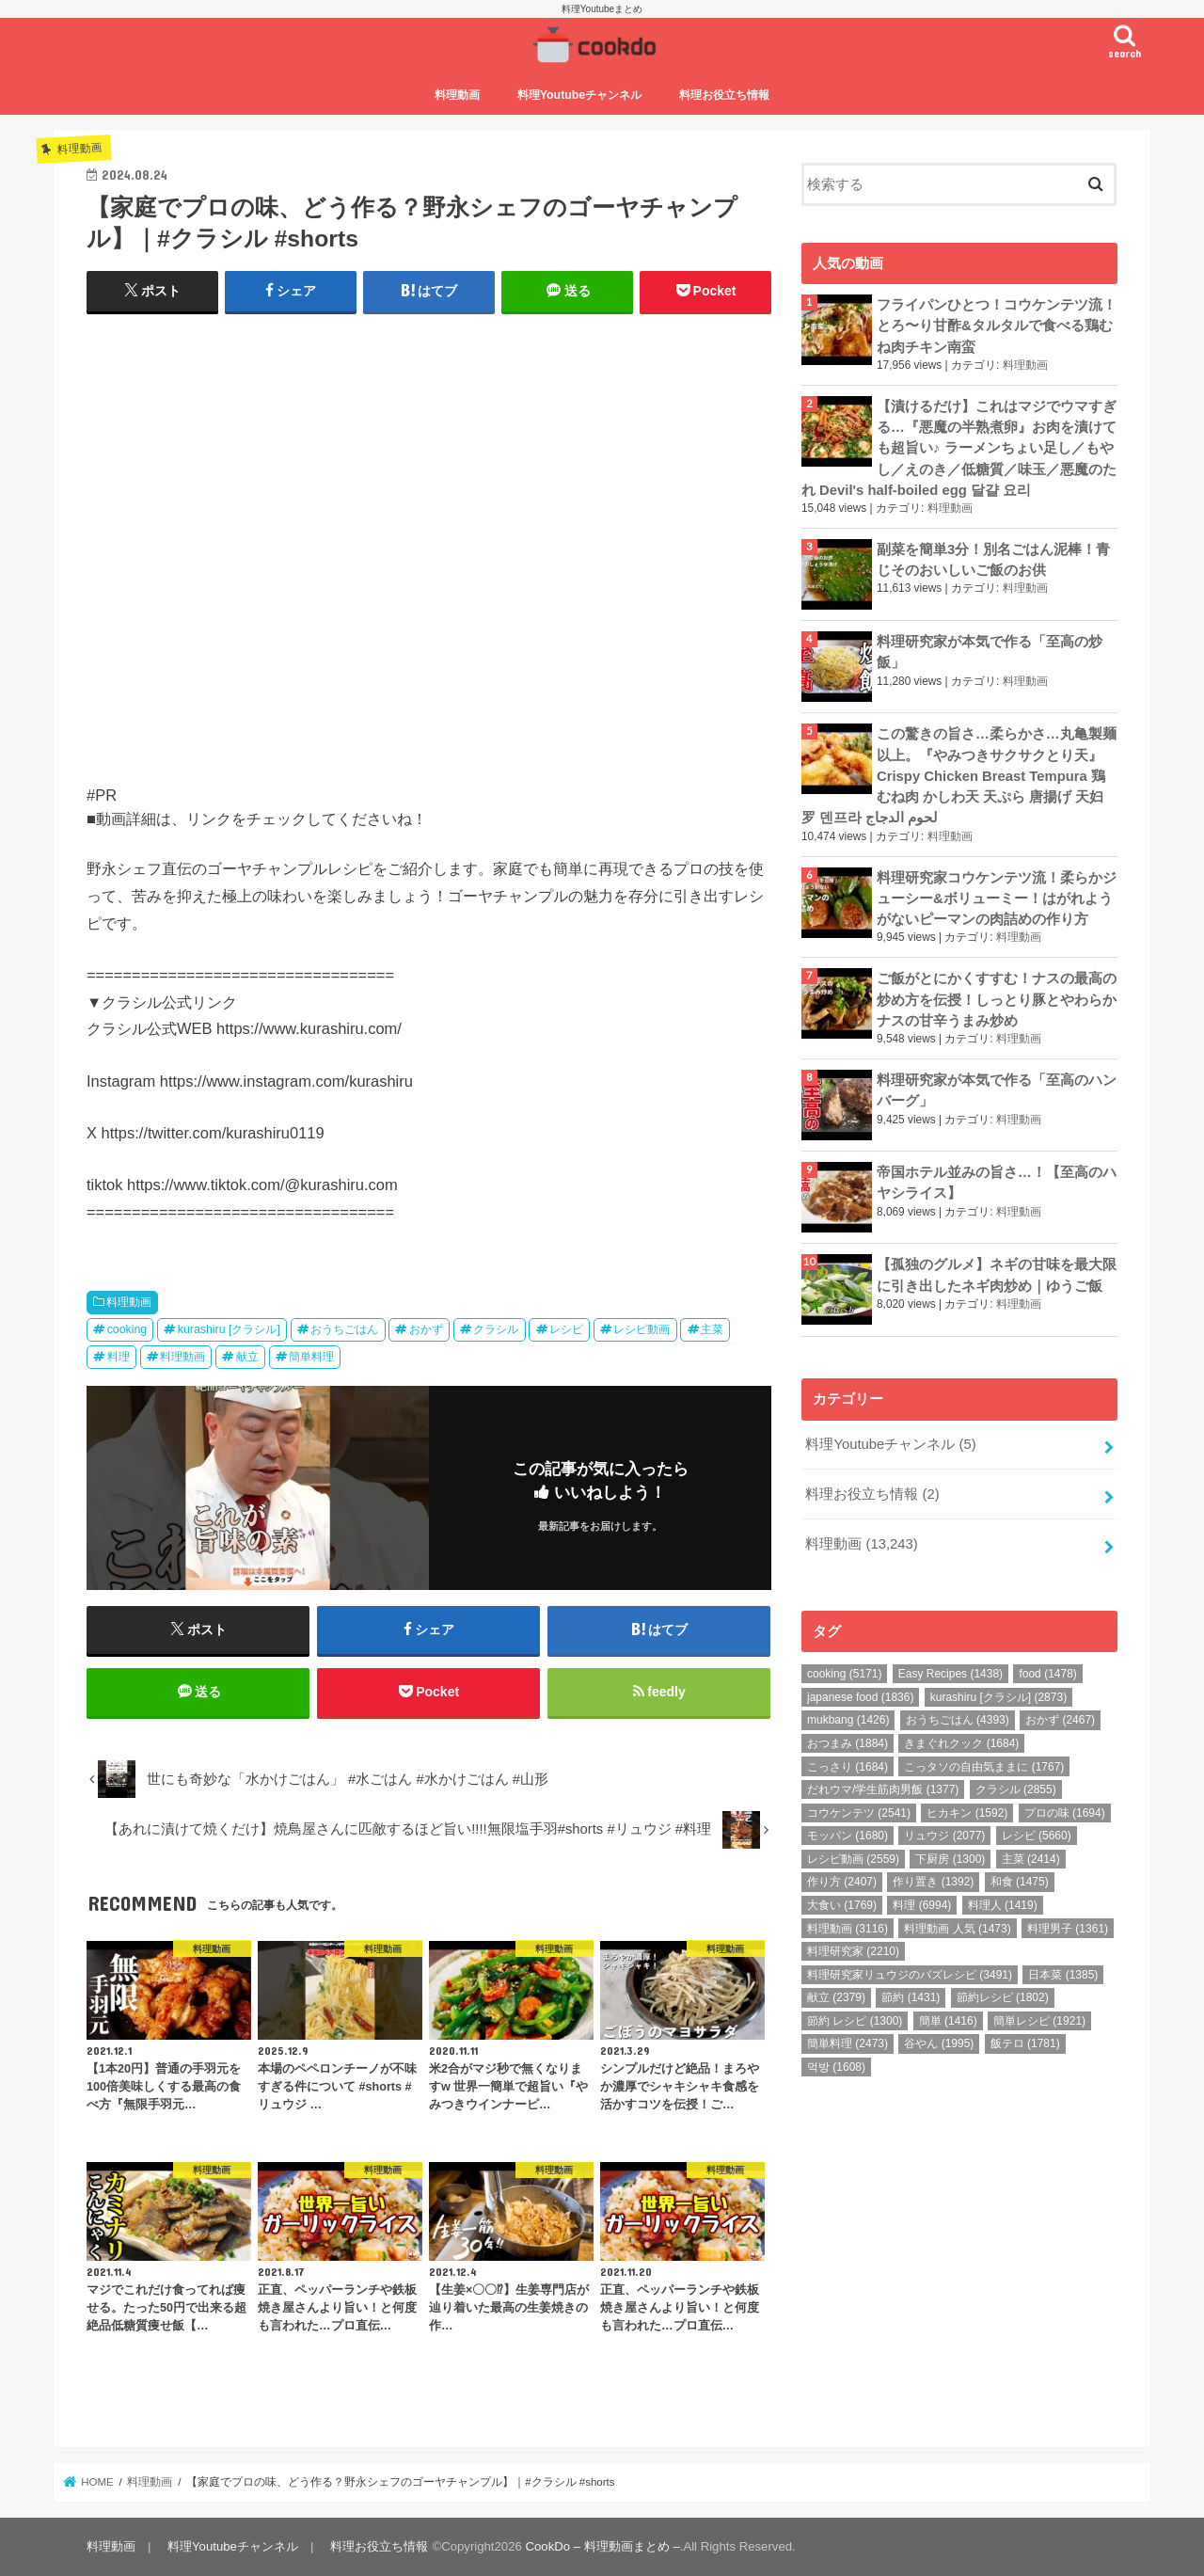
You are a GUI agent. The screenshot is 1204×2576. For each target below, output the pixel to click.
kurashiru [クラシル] (229, 1329)
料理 (118, 1356)
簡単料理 (311, 1356)
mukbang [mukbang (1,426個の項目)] (848, 1719)
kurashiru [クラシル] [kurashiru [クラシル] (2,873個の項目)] (998, 1697)
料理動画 (457, 95)
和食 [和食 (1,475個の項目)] (1019, 1881)
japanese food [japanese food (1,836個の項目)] (860, 1697)
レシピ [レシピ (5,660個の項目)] (1036, 1835)
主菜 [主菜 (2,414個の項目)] (1031, 1859)
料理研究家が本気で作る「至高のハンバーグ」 (997, 1090)
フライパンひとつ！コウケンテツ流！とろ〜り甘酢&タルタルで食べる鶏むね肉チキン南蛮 (997, 325)
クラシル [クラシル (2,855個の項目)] (1015, 1789)
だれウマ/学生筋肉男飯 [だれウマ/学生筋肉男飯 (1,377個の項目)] (882, 1789)
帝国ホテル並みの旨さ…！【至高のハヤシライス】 (997, 1183)
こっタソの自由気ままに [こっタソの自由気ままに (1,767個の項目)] (984, 1766)
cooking (127, 1329)
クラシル (495, 1329)
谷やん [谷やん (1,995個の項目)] (939, 2043)
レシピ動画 (641, 1329)
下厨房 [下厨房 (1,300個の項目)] (950, 1859)
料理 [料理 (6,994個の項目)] (922, 1905)
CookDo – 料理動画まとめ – (603, 2546)
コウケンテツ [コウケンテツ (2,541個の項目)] (859, 1813)
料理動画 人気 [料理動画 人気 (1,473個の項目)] (957, 1928)
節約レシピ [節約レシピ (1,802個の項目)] (1003, 1997)
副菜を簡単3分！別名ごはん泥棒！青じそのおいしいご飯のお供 (993, 560)
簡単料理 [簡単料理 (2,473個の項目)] (847, 2043)
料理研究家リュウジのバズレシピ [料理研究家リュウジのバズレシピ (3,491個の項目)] (909, 1974)
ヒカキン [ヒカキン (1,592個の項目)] (967, 1813)
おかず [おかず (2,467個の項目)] (1060, 1719)
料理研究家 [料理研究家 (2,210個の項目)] (853, 1951)
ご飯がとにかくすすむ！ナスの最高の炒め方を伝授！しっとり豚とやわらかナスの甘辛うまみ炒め (997, 999)
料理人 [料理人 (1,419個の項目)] (1003, 1905)
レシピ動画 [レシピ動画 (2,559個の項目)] (853, 1859)
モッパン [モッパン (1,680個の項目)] (847, 1835)
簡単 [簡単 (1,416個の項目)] (948, 2020)
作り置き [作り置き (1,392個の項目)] (933, 1881)
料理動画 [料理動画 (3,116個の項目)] (847, 1928)
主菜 (712, 1329)
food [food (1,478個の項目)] (1047, 1673)
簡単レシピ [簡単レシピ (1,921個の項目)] (1039, 2020)
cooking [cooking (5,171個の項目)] (844, 1673)
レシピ (566, 1329)
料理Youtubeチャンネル (579, 95)
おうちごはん (344, 1329)
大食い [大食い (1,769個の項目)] (842, 1905)
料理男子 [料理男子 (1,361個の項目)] (1067, 1928)
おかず (426, 1329)
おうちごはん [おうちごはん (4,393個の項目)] (957, 1719)
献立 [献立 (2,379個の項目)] (836, 1997)
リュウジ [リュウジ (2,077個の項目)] (944, 1835)
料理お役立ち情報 (724, 95)
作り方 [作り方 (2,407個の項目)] (842, 1881)
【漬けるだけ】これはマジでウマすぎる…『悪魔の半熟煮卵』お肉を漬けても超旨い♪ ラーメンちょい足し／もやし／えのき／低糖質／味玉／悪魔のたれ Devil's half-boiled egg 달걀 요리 (959, 448)
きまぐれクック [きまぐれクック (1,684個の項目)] (961, 1743)
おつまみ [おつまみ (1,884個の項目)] (847, 1743)
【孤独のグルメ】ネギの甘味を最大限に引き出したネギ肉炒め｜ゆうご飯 (997, 1275)
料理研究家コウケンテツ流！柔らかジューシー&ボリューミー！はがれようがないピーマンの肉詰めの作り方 (997, 898)
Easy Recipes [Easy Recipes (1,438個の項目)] (950, 1673)
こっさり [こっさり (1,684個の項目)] (847, 1766)
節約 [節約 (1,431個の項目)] (910, 1997)
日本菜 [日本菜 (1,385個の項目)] (1063, 1974)
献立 (247, 1356)
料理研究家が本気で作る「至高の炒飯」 (989, 652)
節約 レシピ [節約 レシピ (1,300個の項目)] (854, 2020)
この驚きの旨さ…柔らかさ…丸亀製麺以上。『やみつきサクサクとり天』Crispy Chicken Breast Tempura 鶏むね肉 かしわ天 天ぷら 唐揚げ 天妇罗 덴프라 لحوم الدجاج (959, 775)
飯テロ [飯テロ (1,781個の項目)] (1025, 2043)
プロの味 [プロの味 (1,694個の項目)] (1064, 1813)
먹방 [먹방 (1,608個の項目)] (836, 2067)
